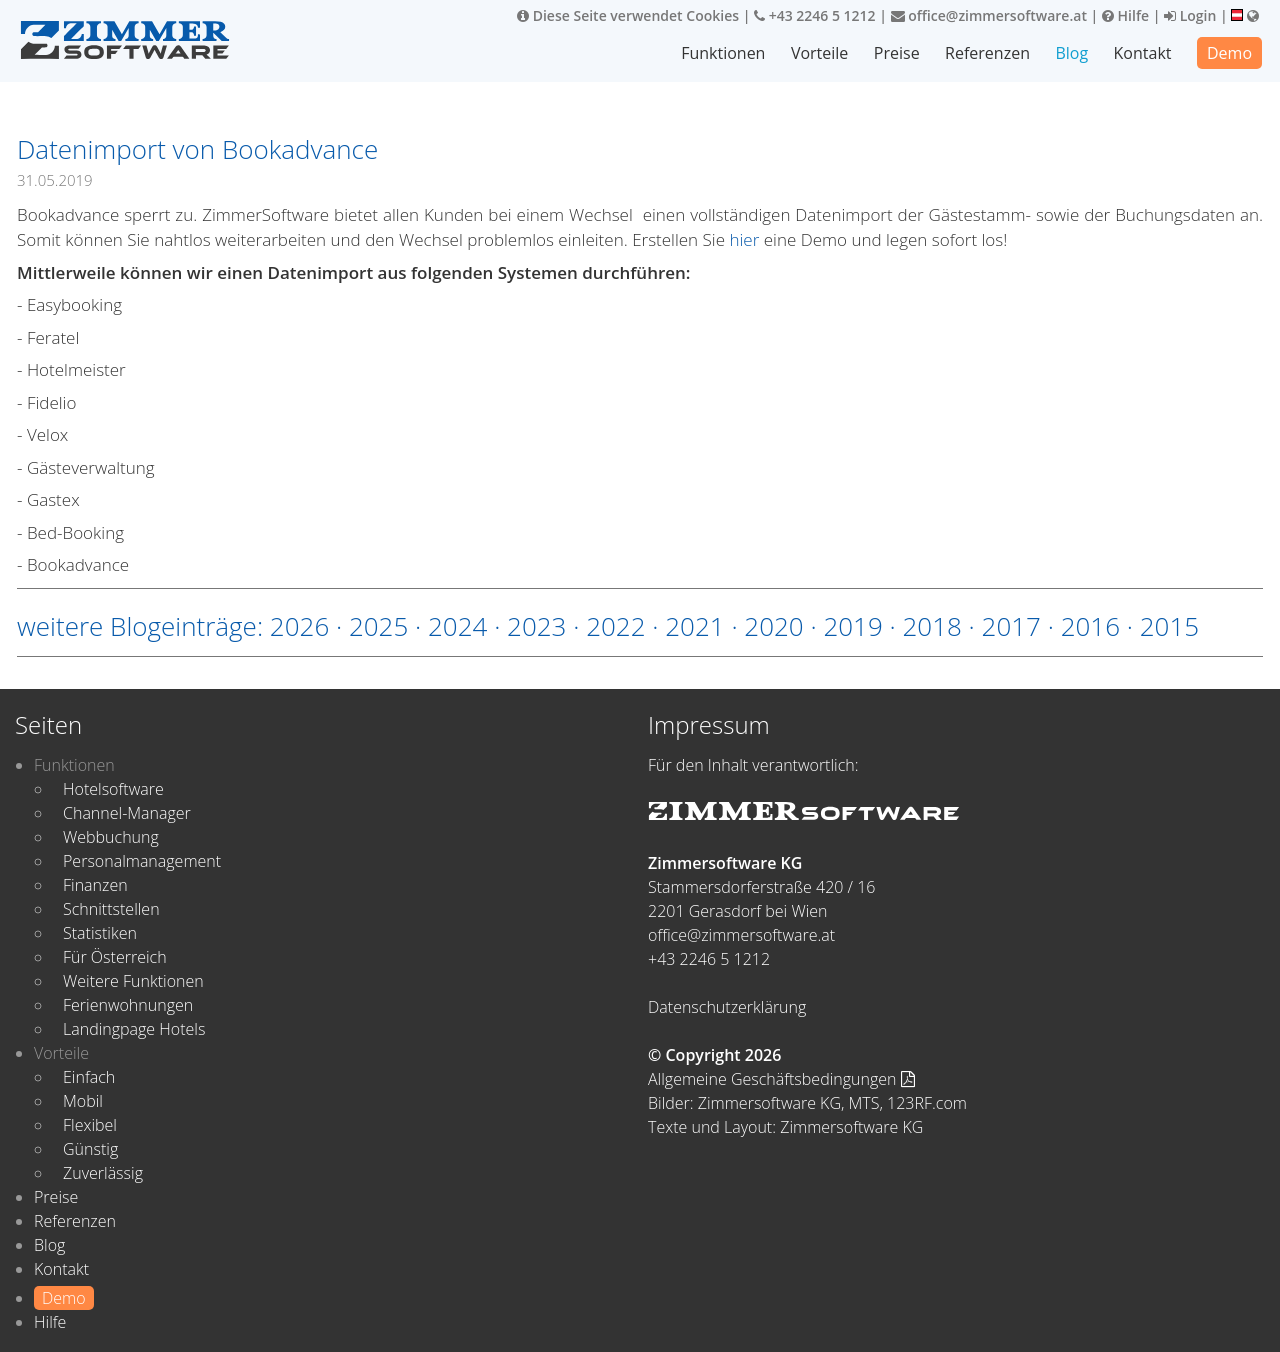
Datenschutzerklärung (727, 1007)
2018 (931, 626)
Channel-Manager (127, 813)
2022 (615, 626)
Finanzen (95, 885)
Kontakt (1143, 53)
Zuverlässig (103, 1173)
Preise (897, 53)
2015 (1169, 626)
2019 (852, 626)
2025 (378, 626)
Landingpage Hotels (134, 1029)
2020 (773, 626)
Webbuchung (111, 837)
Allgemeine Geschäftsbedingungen (781, 1079)
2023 (536, 626)
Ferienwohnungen (128, 1005)
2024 (457, 626)
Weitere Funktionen (133, 981)
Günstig (90, 1149)
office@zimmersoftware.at (989, 15)
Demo (1229, 53)
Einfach (89, 1077)
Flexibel (90, 1125)
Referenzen (987, 53)
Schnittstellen (111, 909)
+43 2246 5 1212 (815, 15)
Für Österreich (115, 957)
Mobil (83, 1101)
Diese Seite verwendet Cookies (628, 15)
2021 (694, 626)
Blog (1071, 53)
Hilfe (1125, 15)
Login (1190, 15)
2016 (1090, 626)
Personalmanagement (142, 861)
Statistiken (100, 933)
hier (744, 239)
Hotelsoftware (113, 789)
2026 (299, 626)
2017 (1011, 626)
